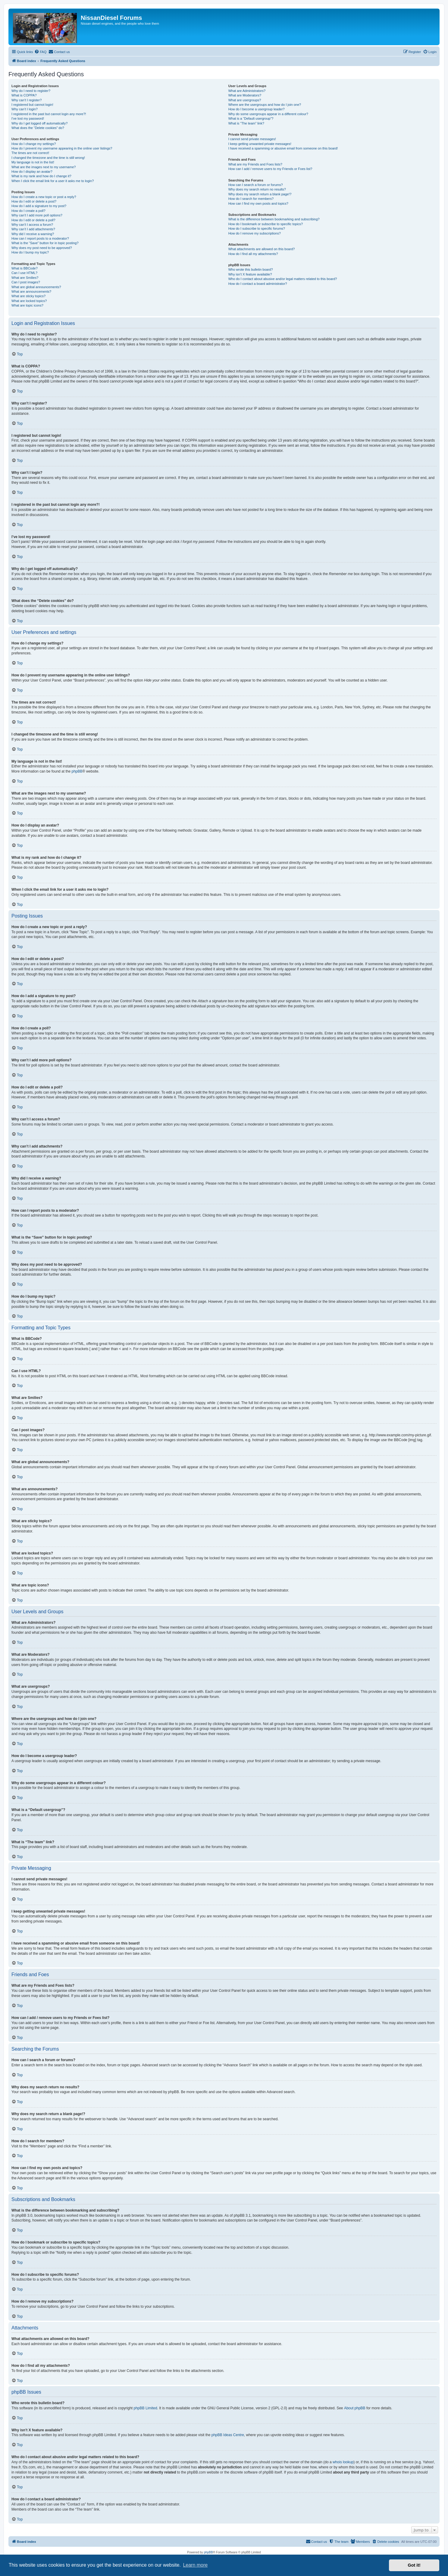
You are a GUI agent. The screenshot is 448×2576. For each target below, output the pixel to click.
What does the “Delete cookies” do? (37, 128)
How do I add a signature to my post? (38, 206)
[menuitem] (40, 51)
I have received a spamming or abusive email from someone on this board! (283, 148)
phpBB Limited (145, 2408)
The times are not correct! (30, 153)
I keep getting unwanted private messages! (259, 144)
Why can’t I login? (24, 109)
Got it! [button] (414, 2565)
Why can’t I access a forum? (32, 224)
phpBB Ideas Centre (227, 2435)
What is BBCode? (24, 268)
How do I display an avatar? (31, 171)
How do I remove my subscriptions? (254, 233)
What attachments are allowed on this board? (261, 249)
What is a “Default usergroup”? (251, 118)
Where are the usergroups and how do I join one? (264, 104)
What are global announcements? (36, 287)
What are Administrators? (247, 91)
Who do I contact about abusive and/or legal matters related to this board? (282, 279)
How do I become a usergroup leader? (256, 109)
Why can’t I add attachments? (33, 229)
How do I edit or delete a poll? (33, 220)
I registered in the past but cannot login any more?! (48, 114)
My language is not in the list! (32, 162)
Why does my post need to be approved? (41, 248)
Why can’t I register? (26, 100)
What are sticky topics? (28, 296)
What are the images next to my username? (43, 167)
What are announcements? (31, 291)
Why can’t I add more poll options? (36, 215)
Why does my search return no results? (257, 189)
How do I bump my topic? (30, 252)
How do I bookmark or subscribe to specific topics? (265, 224)
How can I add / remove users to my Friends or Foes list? (270, 169)
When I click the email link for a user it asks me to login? (52, 181)
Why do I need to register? (30, 91)
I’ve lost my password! (27, 118)
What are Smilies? (24, 277)
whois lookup (343, 2462)
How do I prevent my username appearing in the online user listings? (61, 148)
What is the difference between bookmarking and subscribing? (274, 219)
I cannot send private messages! (252, 139)
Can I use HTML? (24, 273)
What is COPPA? (24, 95)
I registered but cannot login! (32, 104)
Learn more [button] (195, 2565)
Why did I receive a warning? (32, 234)
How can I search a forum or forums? (255, 185)
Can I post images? (25, 282)
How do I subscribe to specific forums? (256, 228)
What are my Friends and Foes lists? (255, 164)
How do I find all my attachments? (253, 254)
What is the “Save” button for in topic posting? (45, 243)
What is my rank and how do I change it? (41, 176)
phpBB (76, 771)
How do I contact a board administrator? (257, 283)
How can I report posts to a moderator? (40, 238)
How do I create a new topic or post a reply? (43, 197)
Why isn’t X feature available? (250, 274)
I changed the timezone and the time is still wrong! (48, 157)
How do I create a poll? (28, 211)
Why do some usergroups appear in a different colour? (268, 114)
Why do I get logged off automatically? (39, 123)
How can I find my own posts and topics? (258, 203)
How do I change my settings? (33, 144)
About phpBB (354, 2408)
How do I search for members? (251, 198)
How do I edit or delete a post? (33, 201)
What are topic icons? (27, 305)
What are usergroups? (244, 100)
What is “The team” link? (246, 123)
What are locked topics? (29, 301)
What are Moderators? (244, 95)
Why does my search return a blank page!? (260, 194)
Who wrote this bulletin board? (250, 269)
